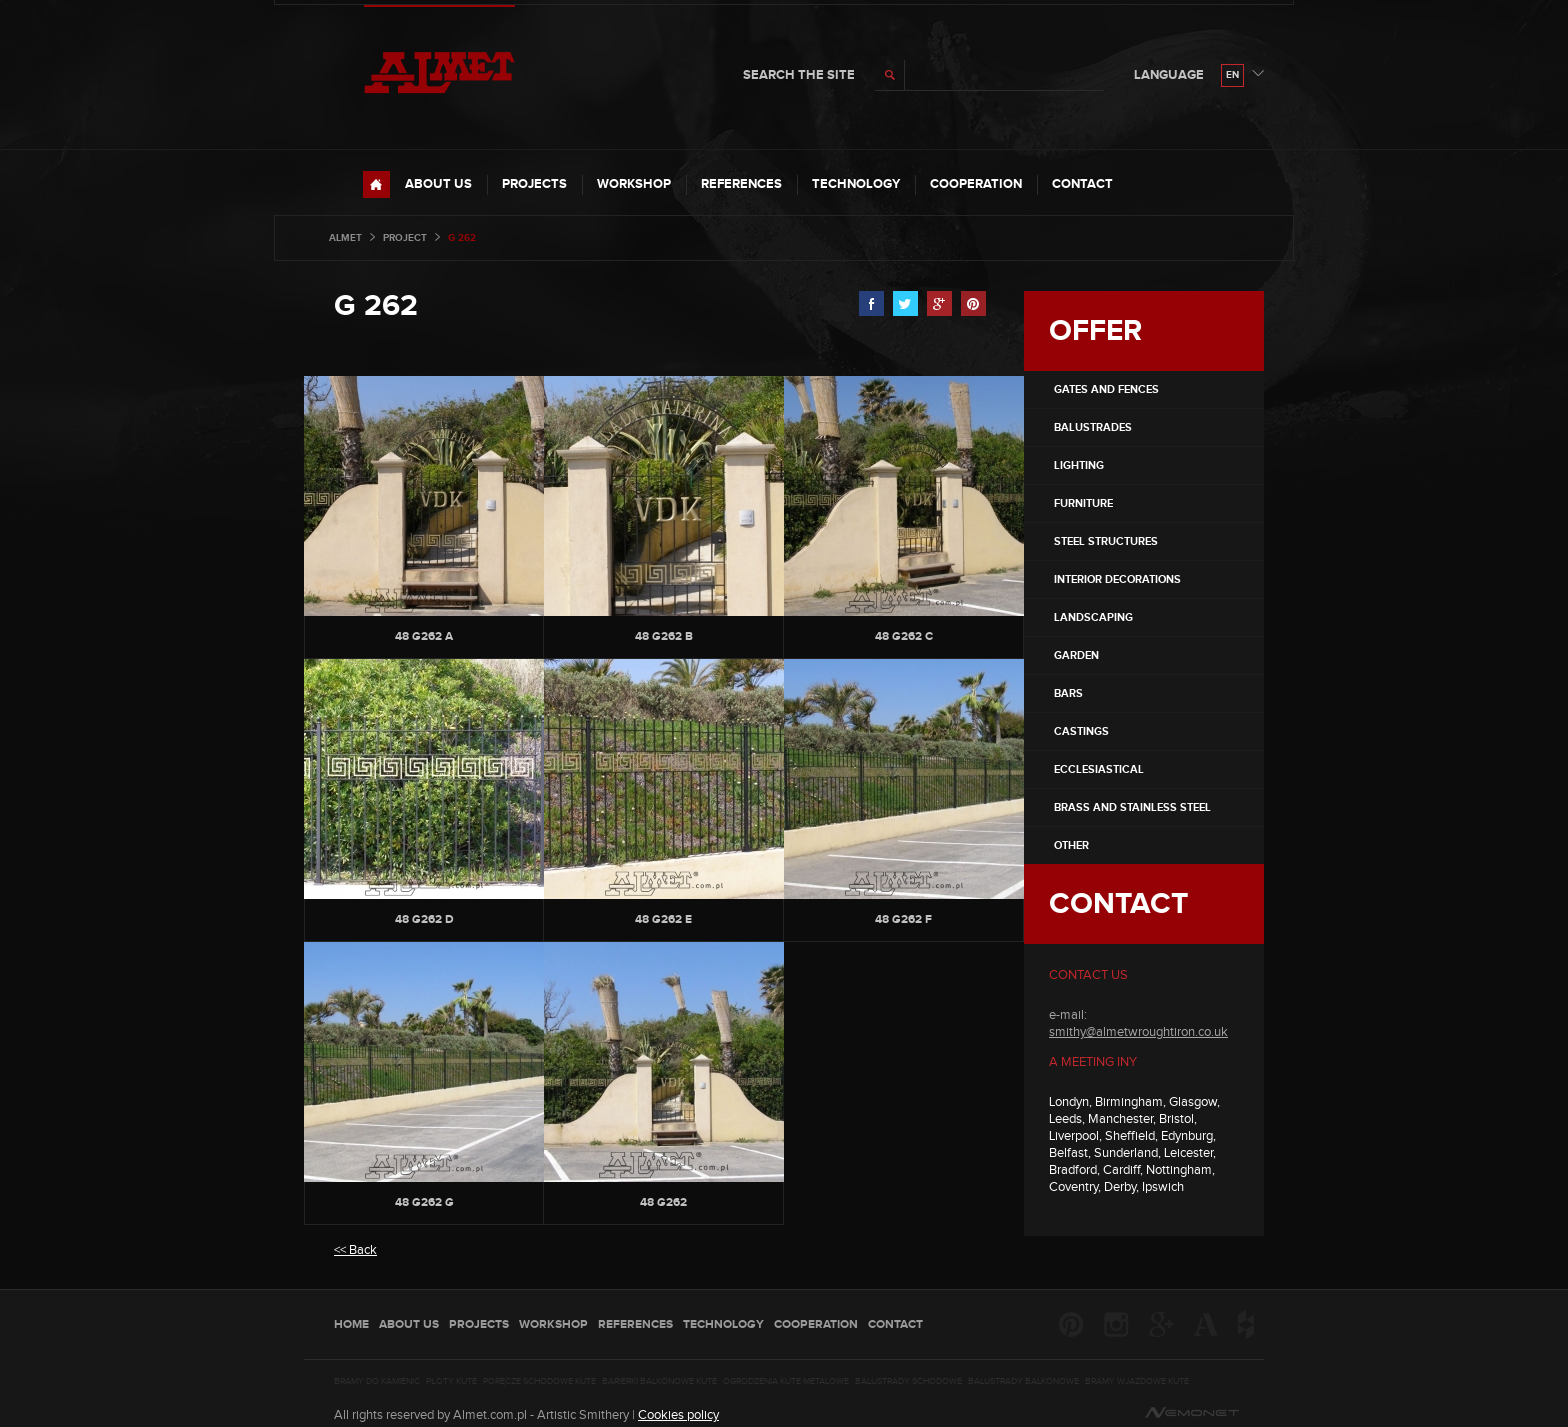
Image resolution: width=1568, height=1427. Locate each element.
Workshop (634, 184)
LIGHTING (1079, 465)
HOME (376, 184)
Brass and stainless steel (1132, 807)
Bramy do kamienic (377, 1382)
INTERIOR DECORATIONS (1117, 579)
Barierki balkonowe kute (659, 1382)
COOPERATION (976, 184)
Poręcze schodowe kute (539, 1382)
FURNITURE (1083, 503)
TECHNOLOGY (856, 184)
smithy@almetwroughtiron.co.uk (1138, 1032)
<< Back (355, 1250)
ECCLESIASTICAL (1099, 769)
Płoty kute (451, 1382)
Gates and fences (1106, 389)
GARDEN (1076, 655)
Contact (1082, 184)
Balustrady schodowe (908, 1382)
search (890, 75)
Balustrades (1093, 427)
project (405, 238)
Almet (345, 238)
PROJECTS (534, 184)
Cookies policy (678, 1415)
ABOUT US (438, 184)
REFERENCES (741, 184)
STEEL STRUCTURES (1106, 541)
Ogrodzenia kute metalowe (786, 1382)
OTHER (1071, 845)
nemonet (1192, 1412)
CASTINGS (1081, 731)
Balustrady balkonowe (1023, 1382)
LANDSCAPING (1093, 617)
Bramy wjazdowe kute (1137, 1382)
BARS (1068, 693)
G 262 (376, 306)
